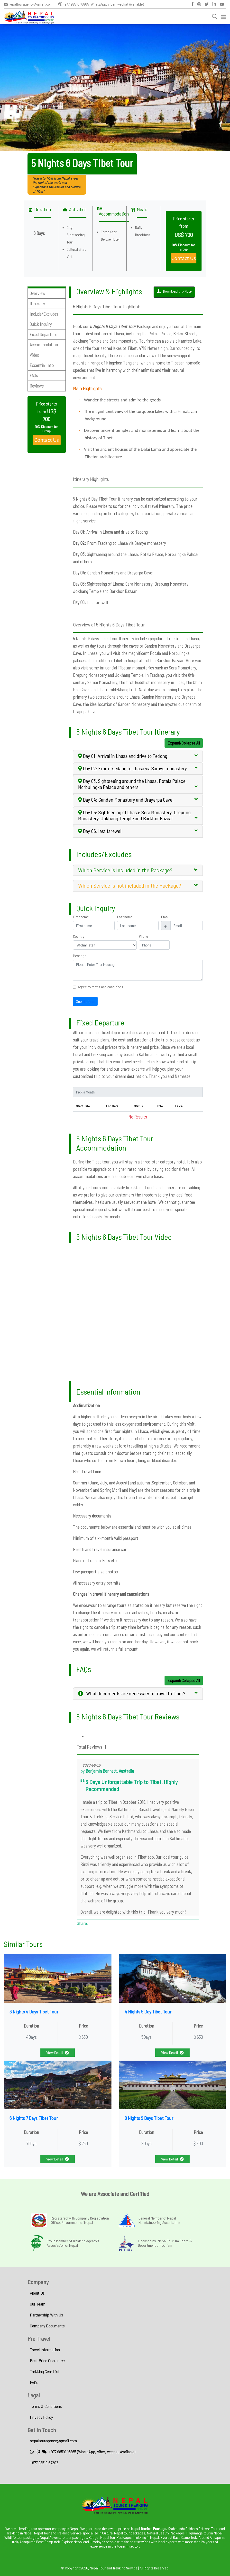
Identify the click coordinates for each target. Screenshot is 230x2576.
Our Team (37, 2304)
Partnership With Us (46, 2314)
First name (81, 917)
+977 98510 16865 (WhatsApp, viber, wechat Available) (101, 4)
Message (79, 956)
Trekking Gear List (45, 2371)
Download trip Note (174, 291)
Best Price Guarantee (47, 2360)
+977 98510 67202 (44, 2462)
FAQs (34, 2382)
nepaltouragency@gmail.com (28, 4)
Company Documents (47, 2325)
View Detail (57, 2052)
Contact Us (183, 258)
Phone (143, 936)
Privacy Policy (41, 2417)
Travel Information (45, 2349)
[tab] (137, 756)
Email (165, 917)
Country (78, 936)
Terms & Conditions (46, 2406)
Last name (125, 917)
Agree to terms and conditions (100, 987)
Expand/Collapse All (183, 743)
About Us (37, 2293)
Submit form (85, 1001)
